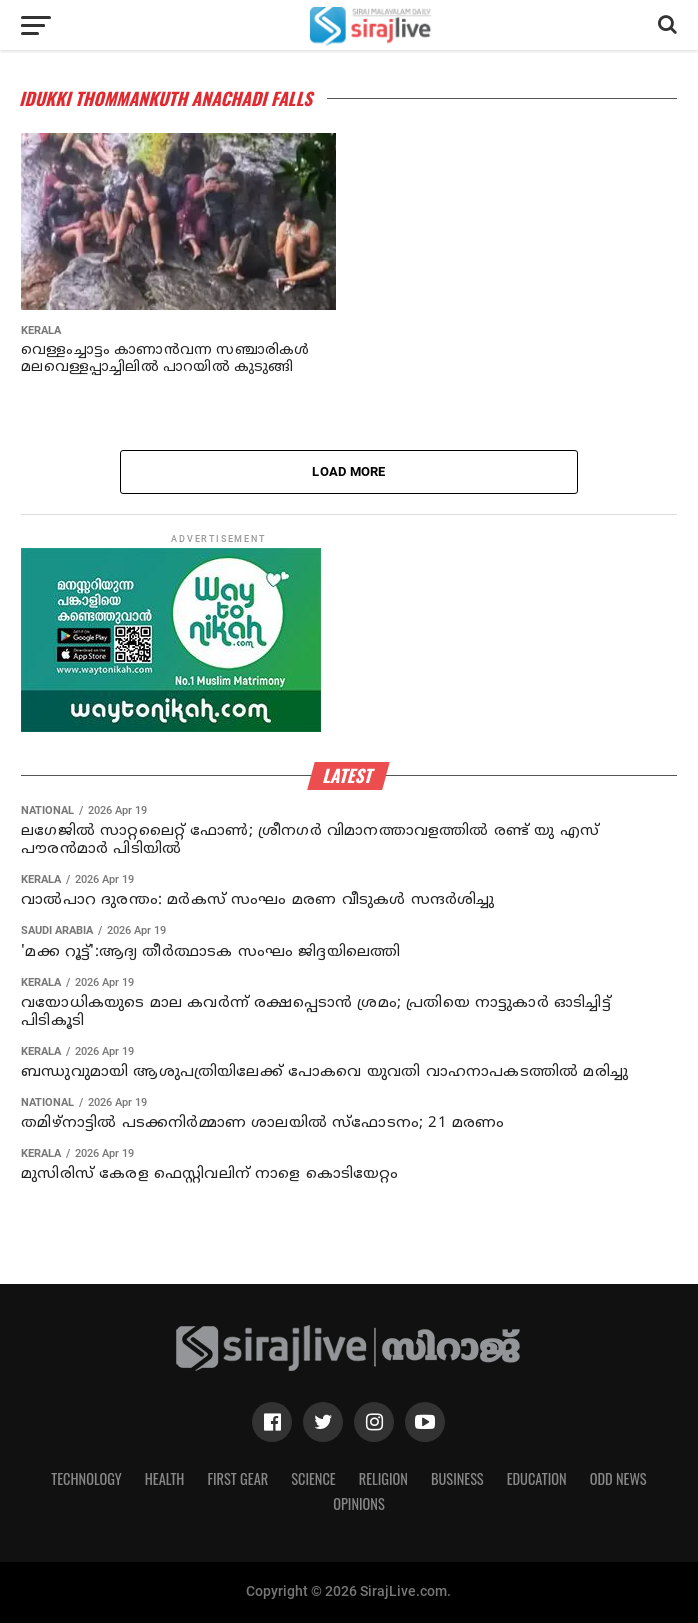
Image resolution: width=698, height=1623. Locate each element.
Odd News (618, 1478)
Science (313, 1478)
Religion (383, 1478)
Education (537, 1478)
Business (457, 1478)
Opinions (359, 1503)
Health (165, 1478)
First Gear (237, 1478)
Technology (86, 1478)
